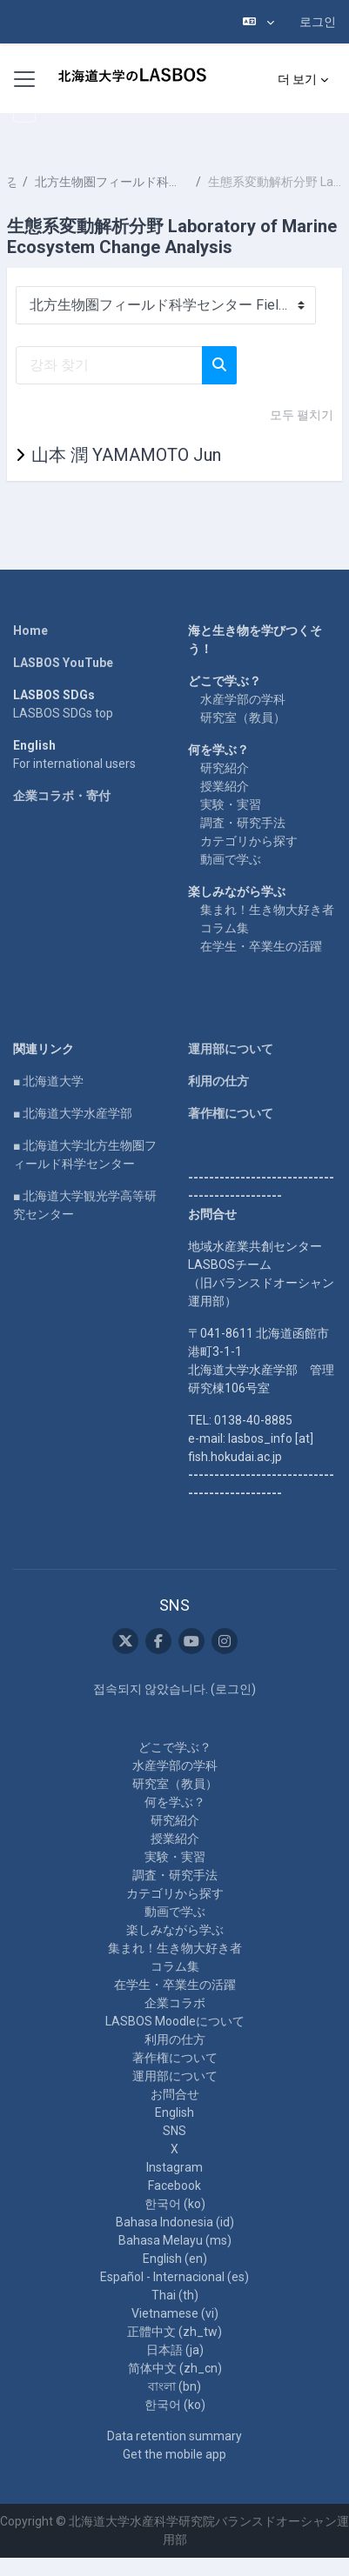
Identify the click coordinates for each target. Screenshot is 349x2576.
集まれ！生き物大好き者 (267, 910)
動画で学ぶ (230, 859)
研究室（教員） (242, 717)
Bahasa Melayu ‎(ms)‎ (175, 2240)
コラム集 (224, 928)
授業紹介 (224, 786)
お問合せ (175, 2094)
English (174, 2112)
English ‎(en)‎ (175, 2259)
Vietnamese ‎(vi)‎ (174, 2313)
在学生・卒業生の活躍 (261, 946)
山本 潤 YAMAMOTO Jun (126, 454)
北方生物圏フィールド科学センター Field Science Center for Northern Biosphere (111, 182)
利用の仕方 (218, 1081)
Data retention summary (174, 2436)
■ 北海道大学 (48, 1081)
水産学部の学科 (242, 699)
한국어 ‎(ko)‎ (174, 2204)
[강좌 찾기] (109, 365)
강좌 (11, 182)
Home (30, 630)
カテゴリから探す (249, 841)
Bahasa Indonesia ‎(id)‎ (175, 2222)
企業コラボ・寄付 (62, 796)
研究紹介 (224, 768)
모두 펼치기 (301, 415)
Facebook (174, 2185)
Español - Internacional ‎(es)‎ (174, 2277)
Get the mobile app (174, 2454)
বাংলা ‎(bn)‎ (174, 2386)
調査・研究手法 (242, 823)
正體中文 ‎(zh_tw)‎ (174, 2332)
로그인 (317, 22)
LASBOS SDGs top (63, 713)
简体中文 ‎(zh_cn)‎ (175, 2368)
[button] (258, 22)
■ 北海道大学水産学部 (72, 1113)
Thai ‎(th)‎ (174, 2295)
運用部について (230, 1049)
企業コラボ (174, 2003)
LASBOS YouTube (63, 663)
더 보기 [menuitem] (297, 79)
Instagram (174, 2167)
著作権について (230, 1113)
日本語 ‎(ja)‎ (175, 2350)
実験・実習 (230, 804)
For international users (74, 764)
